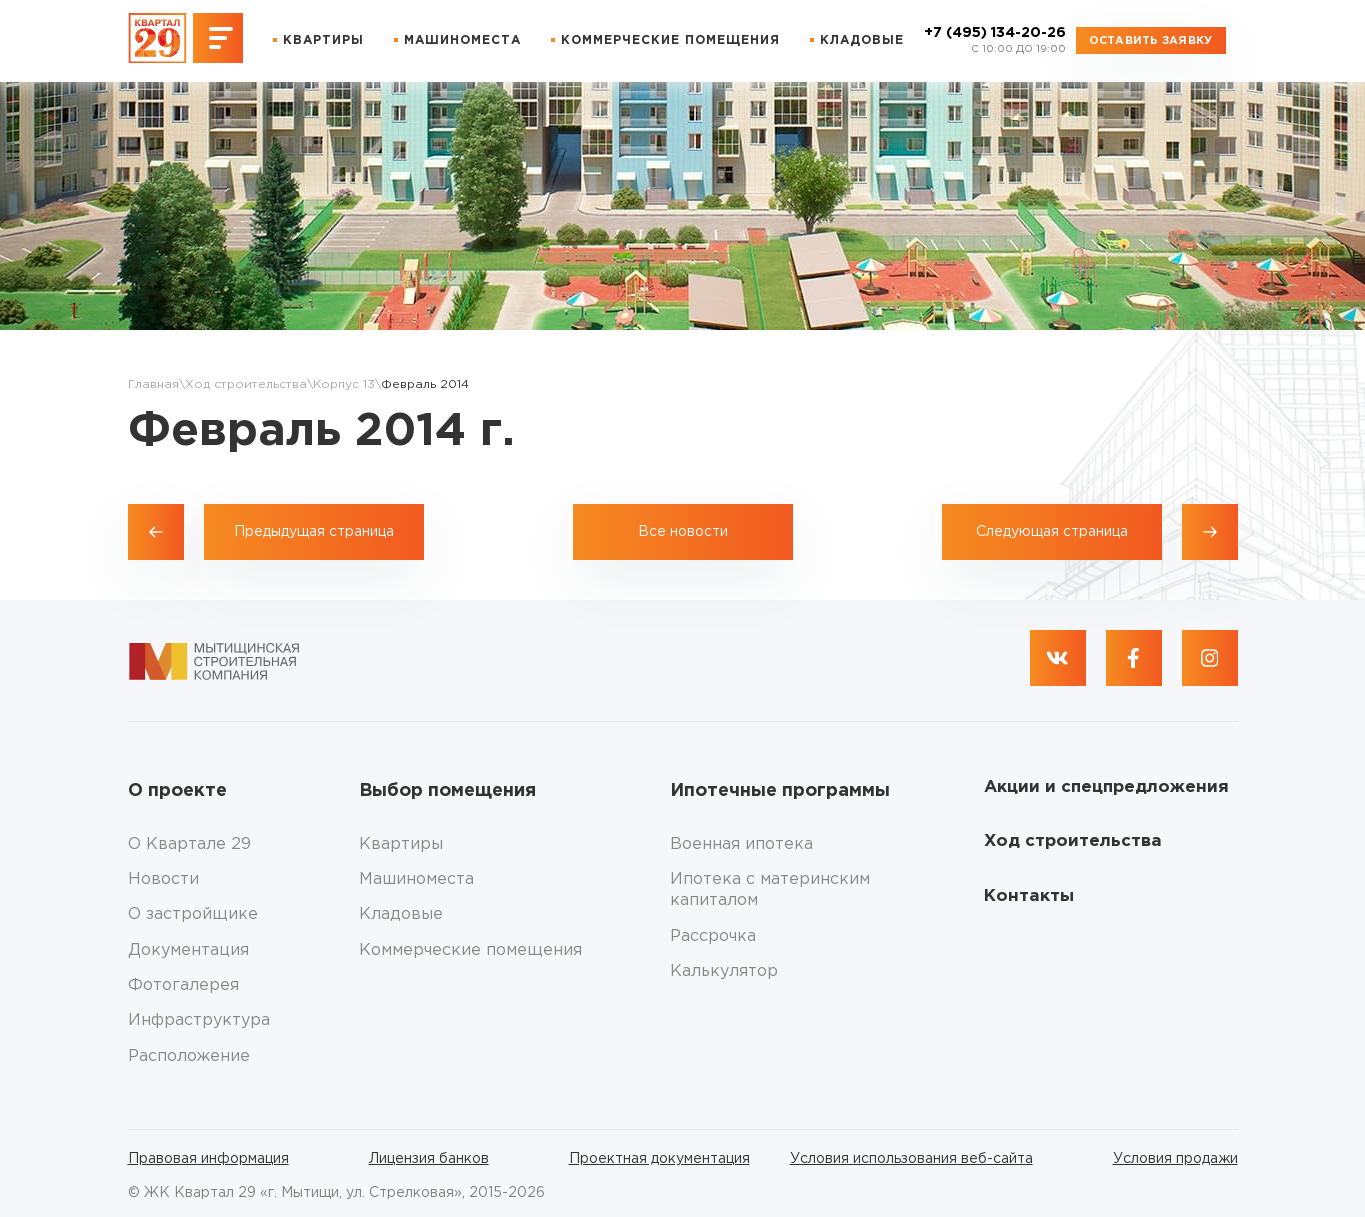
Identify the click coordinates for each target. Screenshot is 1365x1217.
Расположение (189, 1056)
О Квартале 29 (189, 844)
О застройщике (193, 914)
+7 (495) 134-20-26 (995, 41)
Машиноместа (462, 40)
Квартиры (323, 40)
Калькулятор (724, 971)
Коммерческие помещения (670, 40)
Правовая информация (208, 1159)
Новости (163, 879)
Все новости (683, 532)
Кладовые (862, 40)
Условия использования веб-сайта (911, 1159)
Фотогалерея (183, 985)
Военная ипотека (741, 844)
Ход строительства (246, 384)
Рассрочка (713, 936)
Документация (188, 950)
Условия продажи (1175, 1159)
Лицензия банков (429, 1159)
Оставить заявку (1151, 41)
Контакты (1029, 896)
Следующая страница (1052, 532)
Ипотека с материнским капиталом (770, 890)
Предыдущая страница (314, 532)
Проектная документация (659, 1159)
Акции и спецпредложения (1106, 787)
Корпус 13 (344, 384)
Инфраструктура (199, 1020)
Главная (153, 384)
